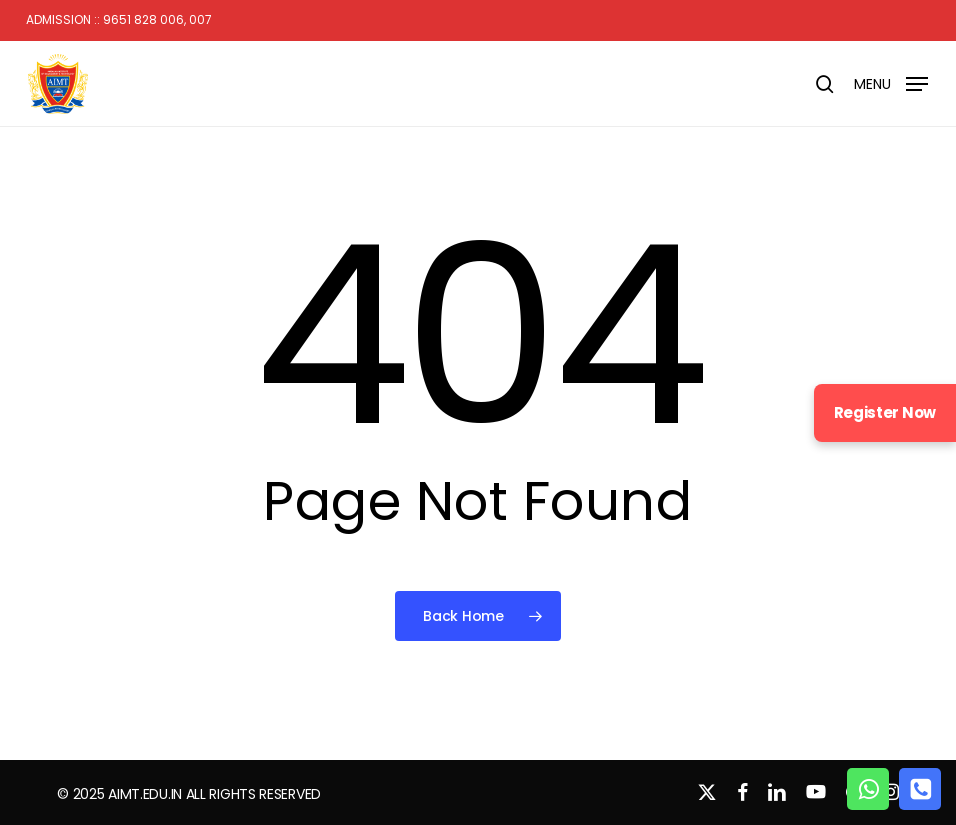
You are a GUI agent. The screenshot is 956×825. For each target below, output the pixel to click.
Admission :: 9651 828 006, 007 (119, 20)
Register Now (885, 412)
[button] (891, 82)
